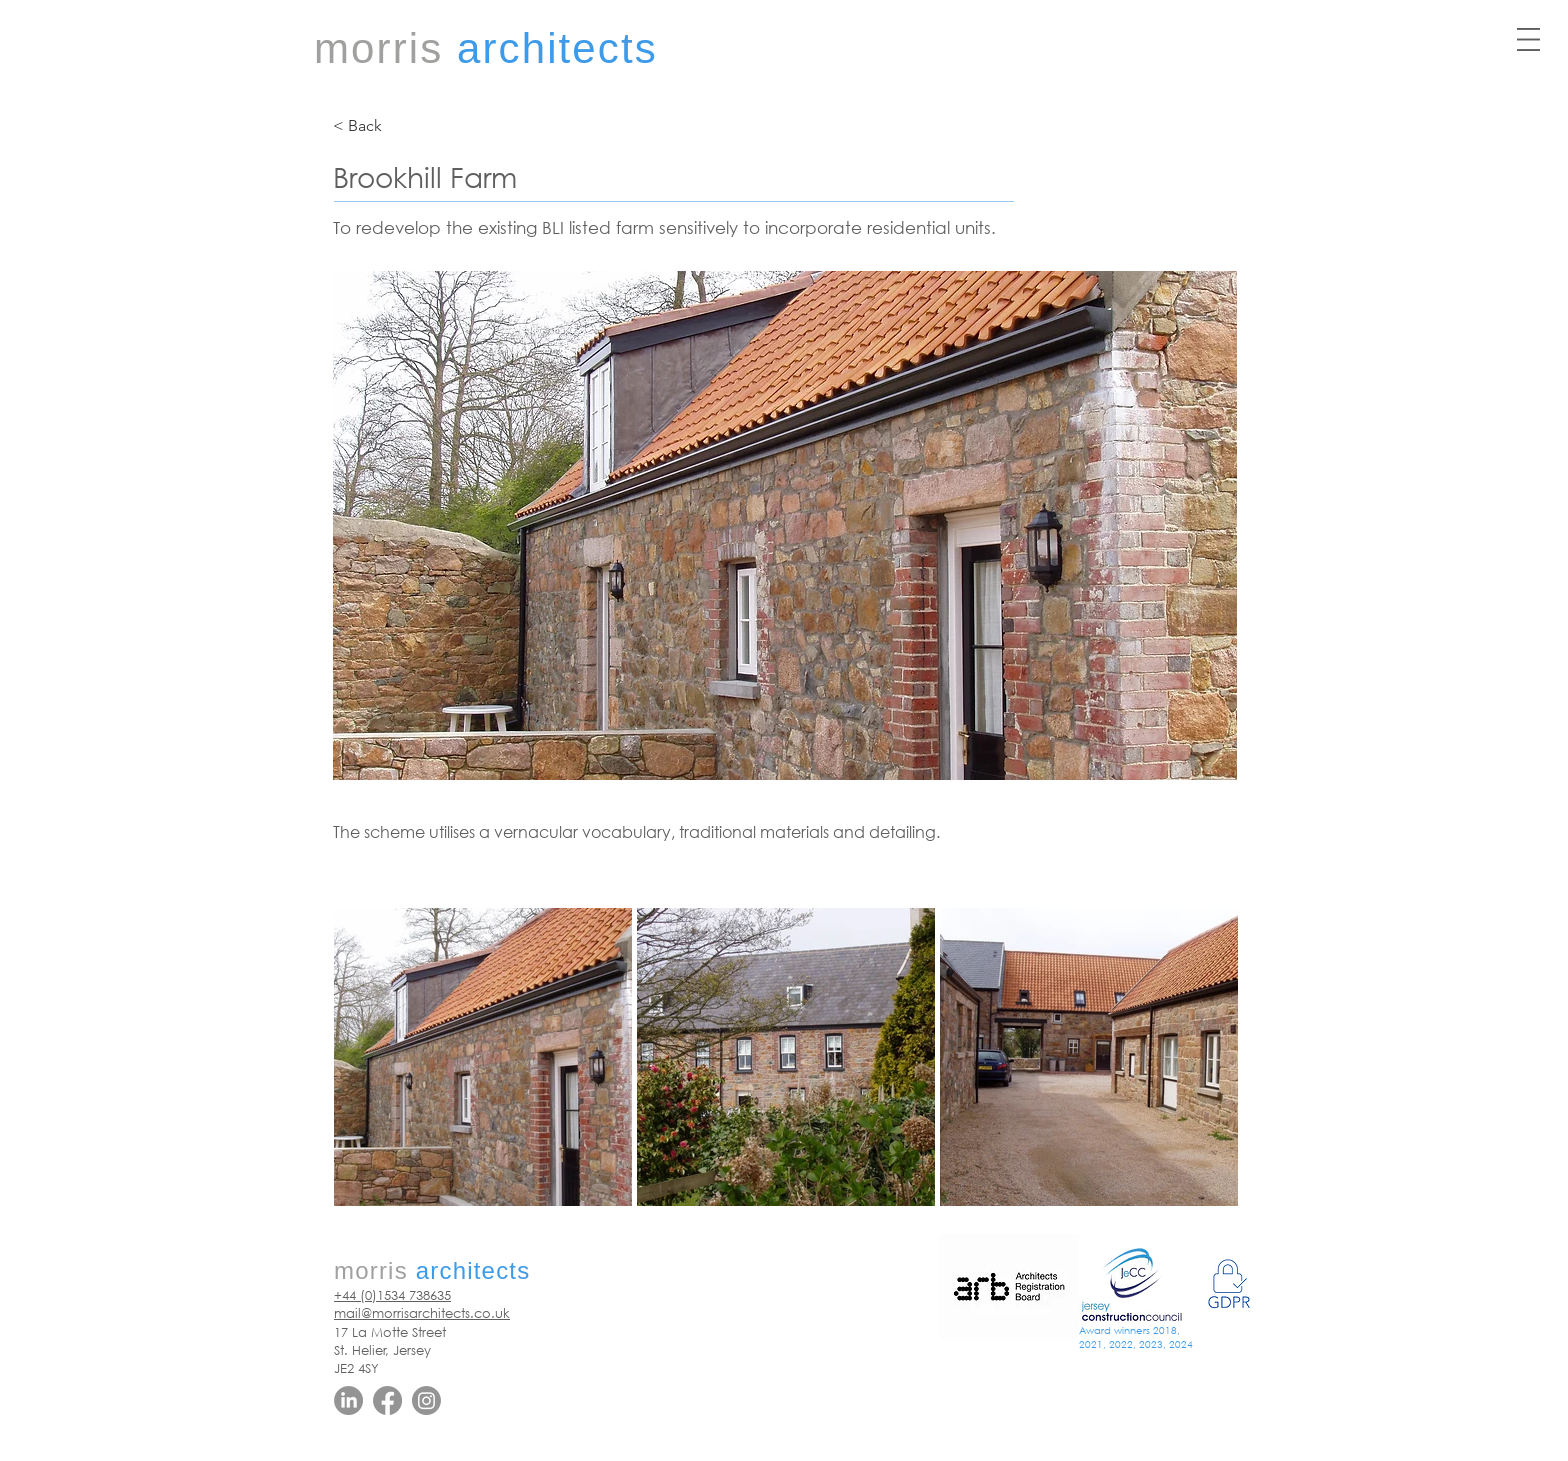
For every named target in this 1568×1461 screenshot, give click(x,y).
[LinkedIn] (348, 1400)
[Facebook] (387, 1400)
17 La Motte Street (390, 1332)
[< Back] (399, 126)
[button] (1528, 39)
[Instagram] (426, 1400)
